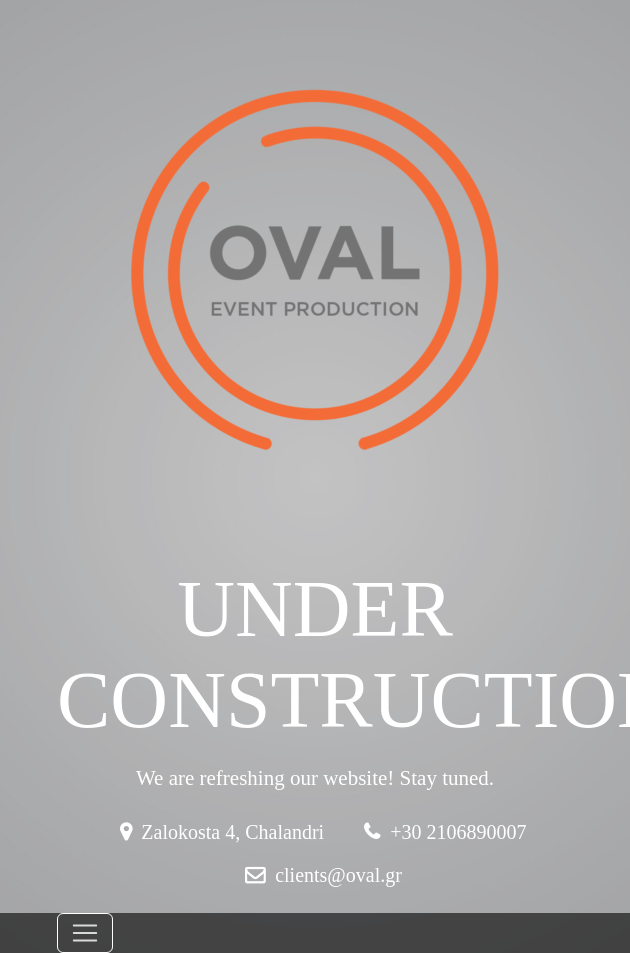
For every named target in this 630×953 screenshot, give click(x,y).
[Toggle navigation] (85, 933)
